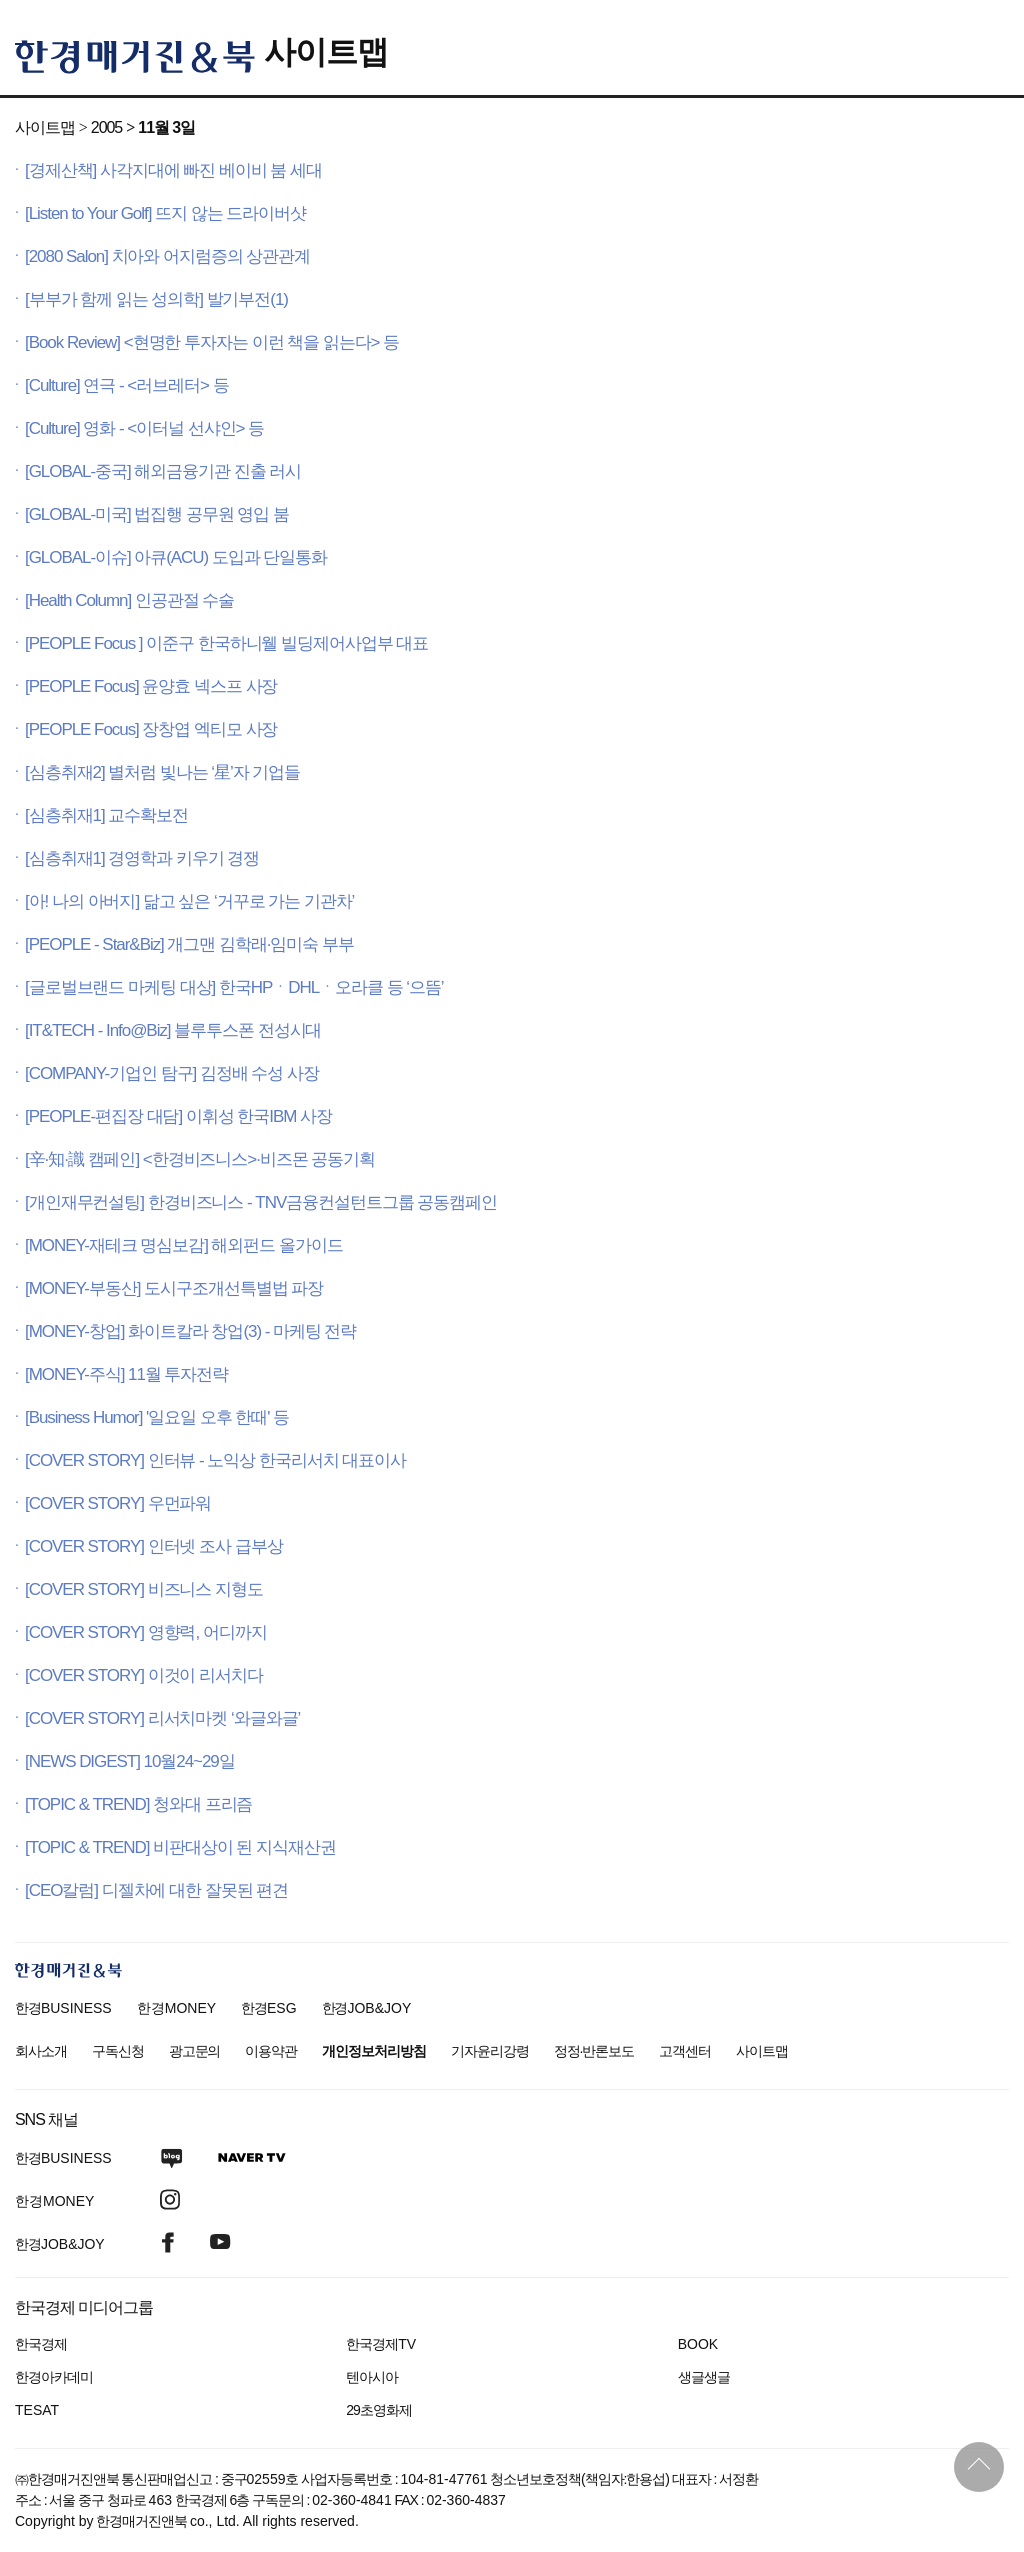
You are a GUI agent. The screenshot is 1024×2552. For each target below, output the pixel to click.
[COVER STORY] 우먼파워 (118, 1503)
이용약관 (271, 2051)
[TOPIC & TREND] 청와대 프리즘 (138, 1804)
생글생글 (704, 2377)
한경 (63, 2008)
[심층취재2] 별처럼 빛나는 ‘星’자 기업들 (162, 772)
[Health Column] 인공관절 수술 (129, 600)
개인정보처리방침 (374, 2051)
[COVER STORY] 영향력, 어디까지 (146, 1632)
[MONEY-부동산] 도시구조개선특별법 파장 (174, 1288)
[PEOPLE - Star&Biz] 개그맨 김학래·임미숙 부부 (189, 944)
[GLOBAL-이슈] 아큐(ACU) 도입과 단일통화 (176, 557)
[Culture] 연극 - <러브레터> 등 (127, 385)
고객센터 (685, 2051)
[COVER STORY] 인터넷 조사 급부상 (154, 1546)
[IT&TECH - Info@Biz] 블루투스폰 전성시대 (173, 1030)
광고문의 (195, 2051)
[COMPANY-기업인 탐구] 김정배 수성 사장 (172, 1073)
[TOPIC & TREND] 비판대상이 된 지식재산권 (180, 1847)
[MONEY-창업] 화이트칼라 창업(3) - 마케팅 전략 (190, 1331)
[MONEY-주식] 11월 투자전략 (126, 1374)
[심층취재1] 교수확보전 (106, 815)
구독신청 (118, 2051)
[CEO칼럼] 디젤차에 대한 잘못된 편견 (156, 1890)
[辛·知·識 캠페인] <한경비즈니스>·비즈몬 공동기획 (200, 1159)
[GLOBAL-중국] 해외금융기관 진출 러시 (163, 471)
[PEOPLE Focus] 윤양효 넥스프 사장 (151, 686)
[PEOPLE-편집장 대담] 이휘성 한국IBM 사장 (178, 1116)
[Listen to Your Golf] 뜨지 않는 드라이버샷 (165, 213)
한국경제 (41, 2344)
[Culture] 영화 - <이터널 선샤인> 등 (144, 428)
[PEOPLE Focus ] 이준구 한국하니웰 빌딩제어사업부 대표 (226, 643)
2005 (106, 127)
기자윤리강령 (490, 2051)
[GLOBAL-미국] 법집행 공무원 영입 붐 (157, 514)
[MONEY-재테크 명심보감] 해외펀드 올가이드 (184, 1245)
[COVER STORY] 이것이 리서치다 (144, 1675)
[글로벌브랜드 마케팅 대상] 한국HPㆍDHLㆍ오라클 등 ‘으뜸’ (234, 987)
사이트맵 (326, 52)
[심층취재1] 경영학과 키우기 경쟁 (142, 858)
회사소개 (41, 2051)
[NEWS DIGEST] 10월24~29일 (130, 1761)
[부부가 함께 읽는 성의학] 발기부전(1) (156, 299)
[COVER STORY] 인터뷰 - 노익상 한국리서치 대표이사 (215, 1460)
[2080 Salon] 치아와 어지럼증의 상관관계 (167, 256)
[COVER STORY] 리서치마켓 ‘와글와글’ (162, 1718)
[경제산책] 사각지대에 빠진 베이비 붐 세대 (173, 170)
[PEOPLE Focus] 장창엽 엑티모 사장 (151, 729)
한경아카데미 (54, 2377)
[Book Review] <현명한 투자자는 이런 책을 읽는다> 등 (212, 342)
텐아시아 (372, 2377)
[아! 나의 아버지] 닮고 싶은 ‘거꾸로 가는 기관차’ (189, 901)
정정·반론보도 (594, 2051)
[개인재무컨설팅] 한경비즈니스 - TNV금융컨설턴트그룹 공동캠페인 (261, 1202)
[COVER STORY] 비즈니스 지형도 (144, 1589)
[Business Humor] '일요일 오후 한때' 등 (157, 1417)
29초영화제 (378, 2410)
